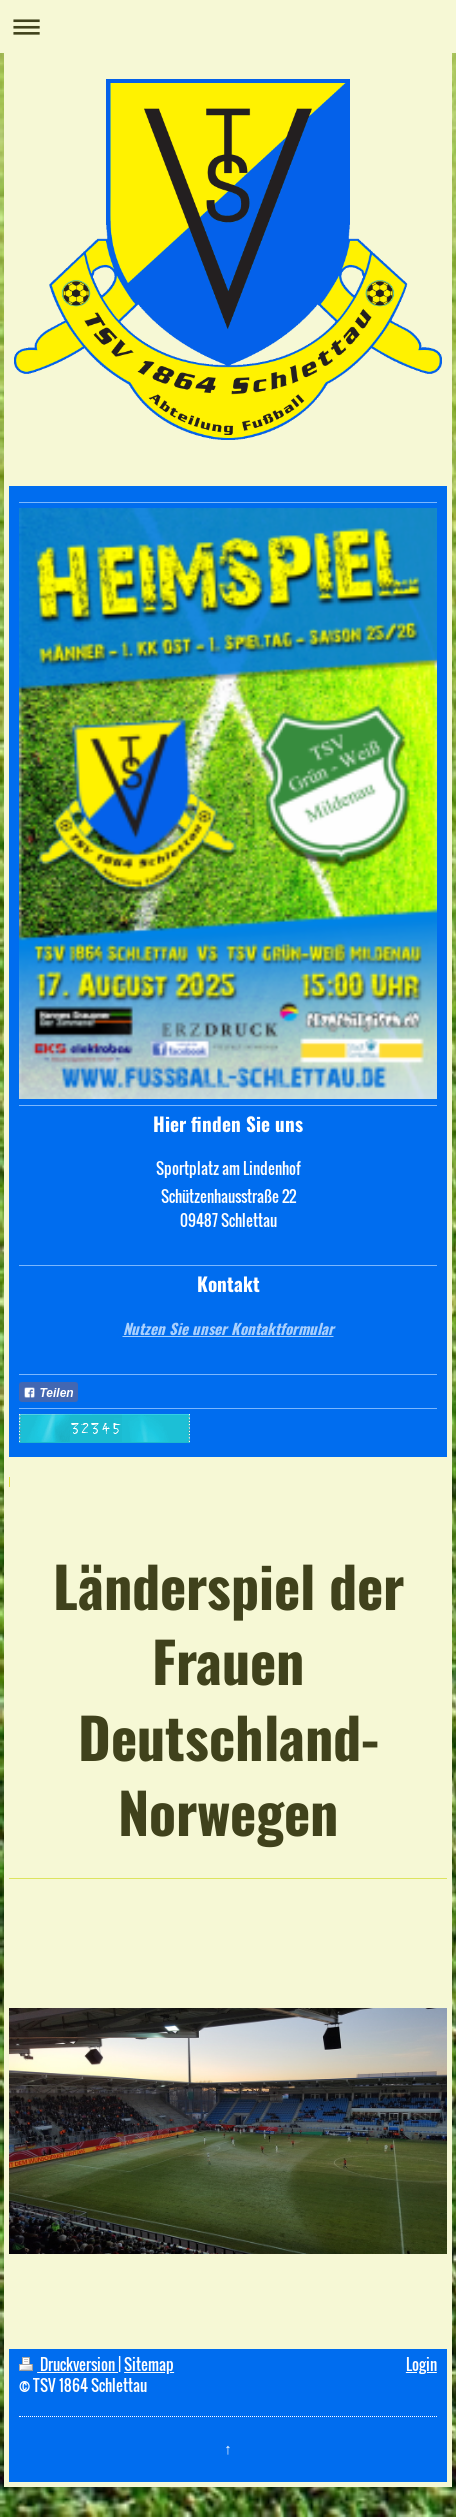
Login (421, 2364)
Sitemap (149, 2364)
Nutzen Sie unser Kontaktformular (228, 1328)
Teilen (48, 1393)
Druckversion (68, 2364)
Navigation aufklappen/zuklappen (228, 26)
